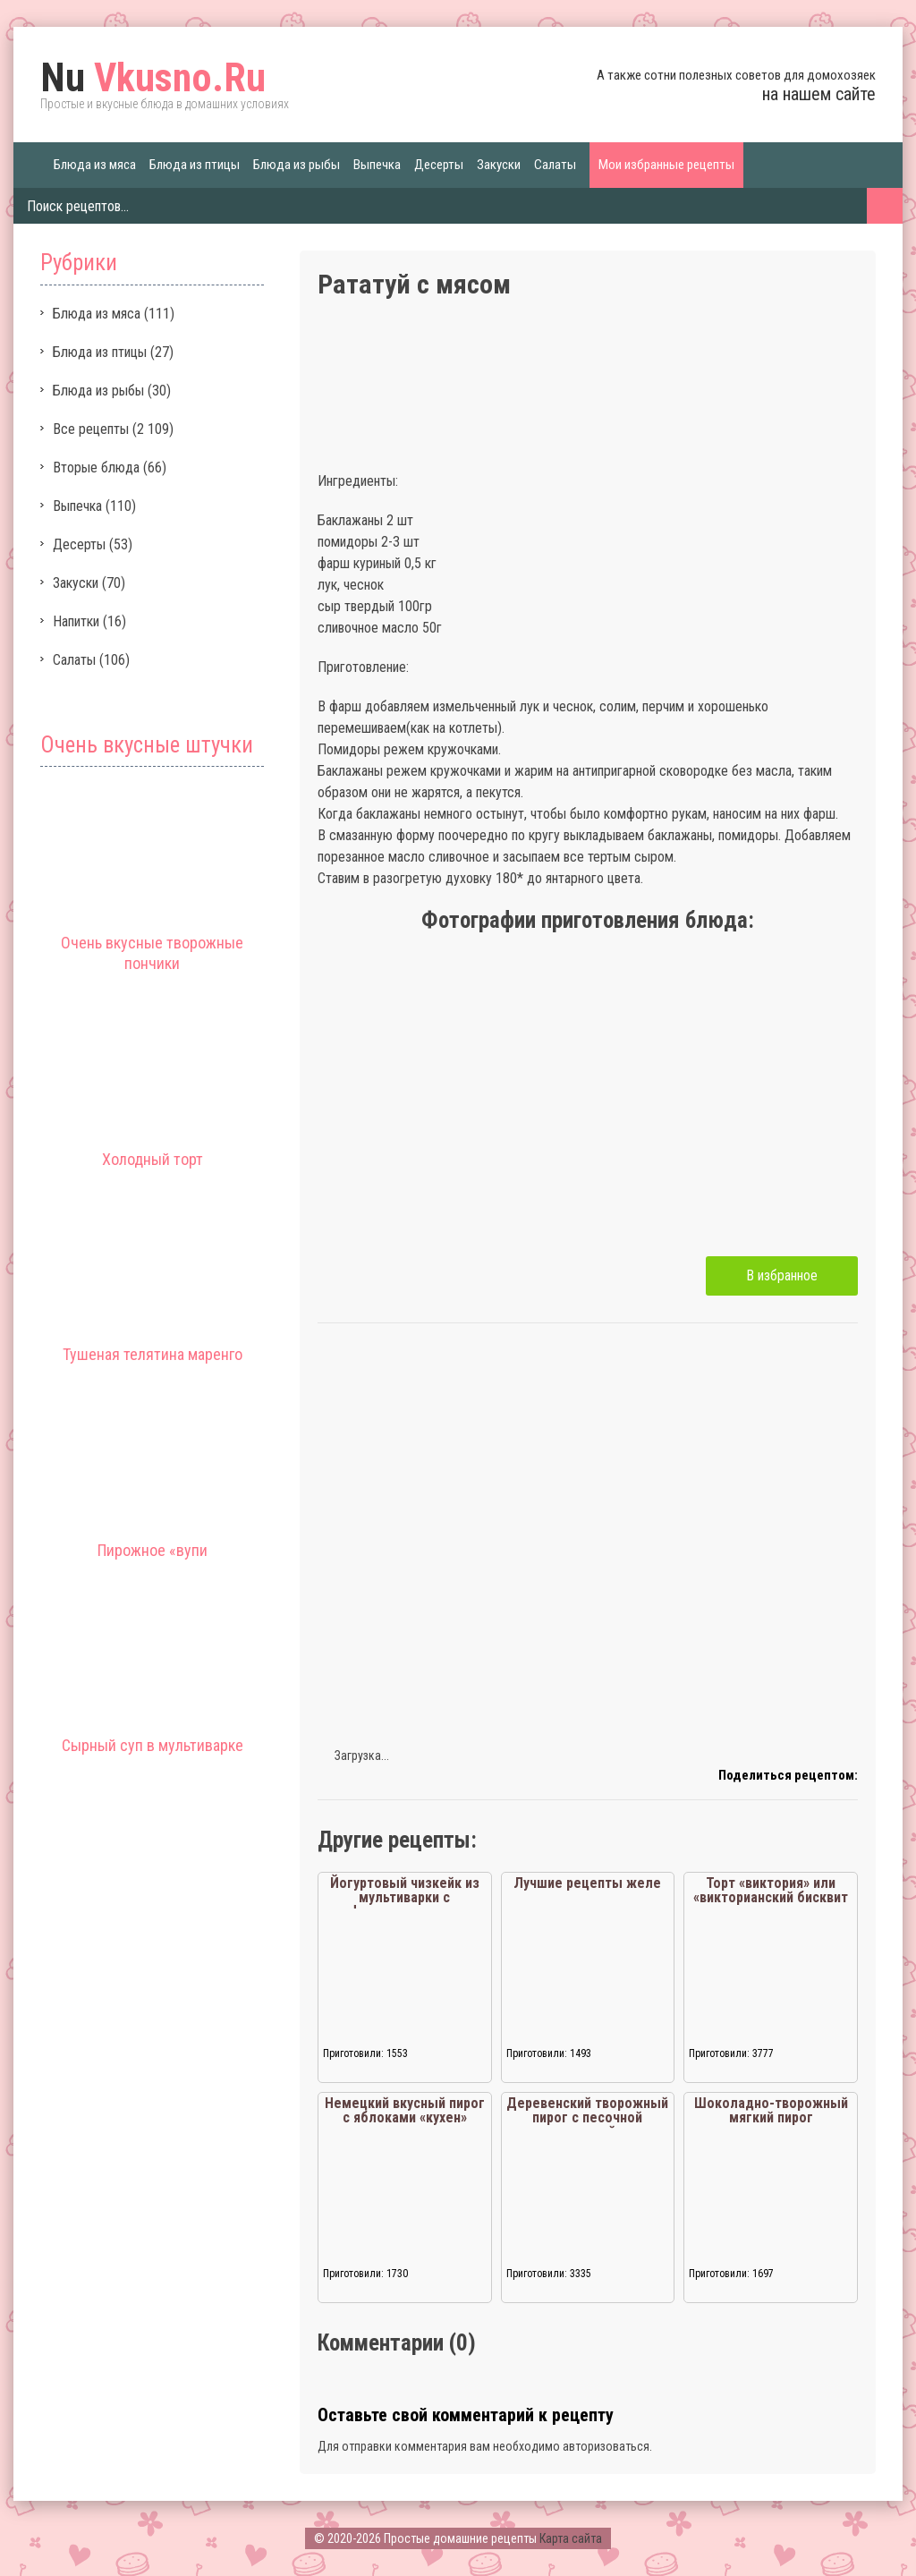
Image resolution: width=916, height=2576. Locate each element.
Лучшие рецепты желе (587, 1883)
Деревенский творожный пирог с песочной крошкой (587, 2117)
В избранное (782, 1275)
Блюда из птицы (194, 165)
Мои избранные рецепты (666, 165)
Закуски (499, 165)
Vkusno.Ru (153, 78)
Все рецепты (91, 429)
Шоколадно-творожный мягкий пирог (771, 2110)
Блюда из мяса (95, 165)
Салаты (555, 165)
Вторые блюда (96, 467)
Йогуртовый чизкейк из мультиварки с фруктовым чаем (404, 1897)
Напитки (76, 621)
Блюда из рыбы (296, 165)
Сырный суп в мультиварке (152, 1745)
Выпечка (377, 165)
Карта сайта (570, 2538)
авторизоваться (606, 2446)
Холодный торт (152, 1159)
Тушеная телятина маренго (152, 1354)
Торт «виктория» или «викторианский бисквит (770, 1890)
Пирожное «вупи (153, 1550)
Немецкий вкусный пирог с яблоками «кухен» (405, 2110)
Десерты (438, 165)
